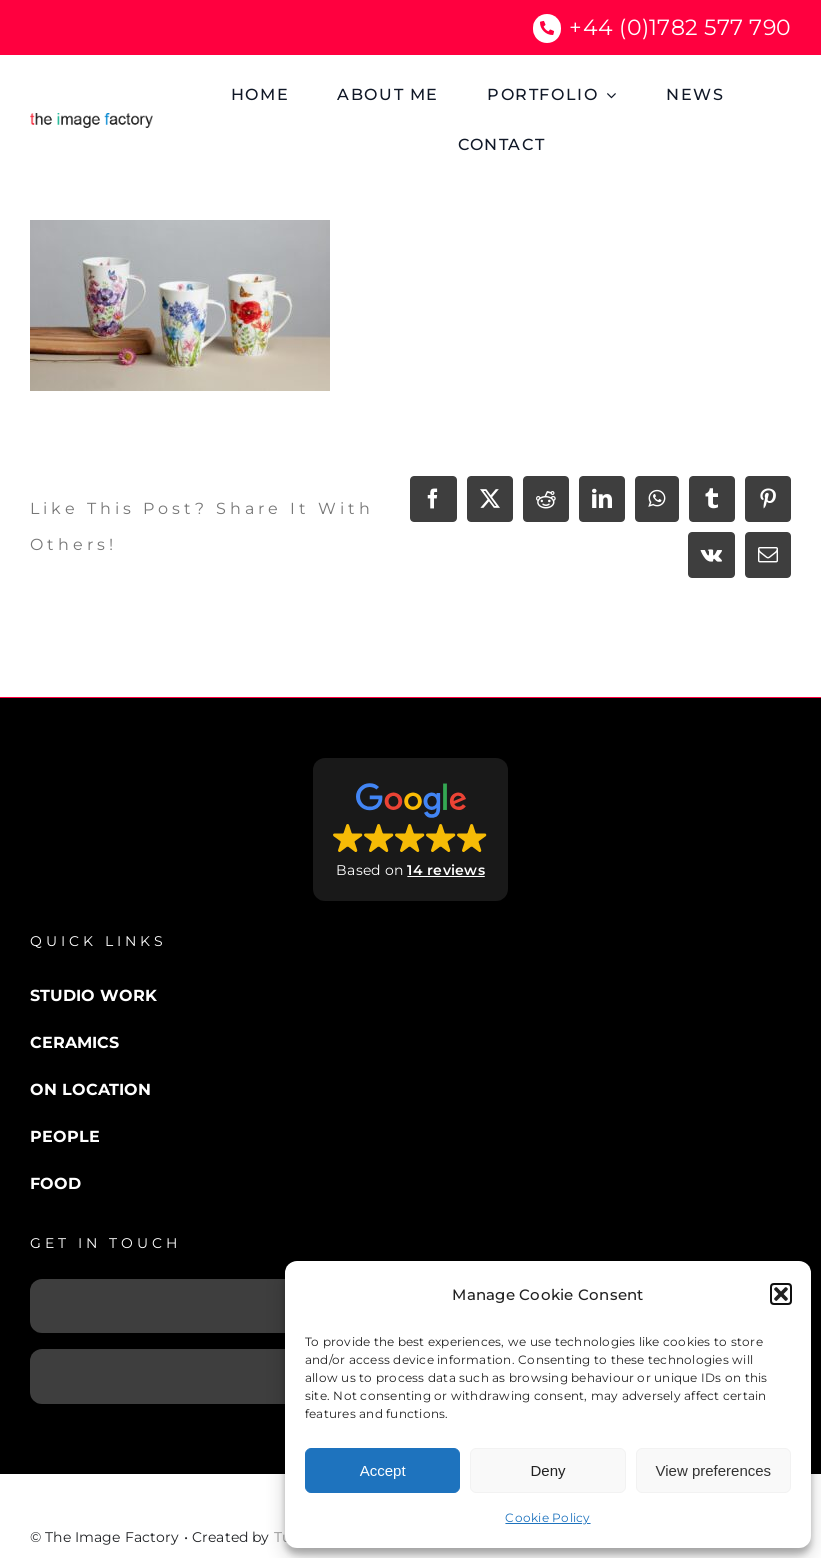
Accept (383, 1470)
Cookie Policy (547, 1517)
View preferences (714, 1470)
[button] (781, 1294)
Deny (547, 1470)
